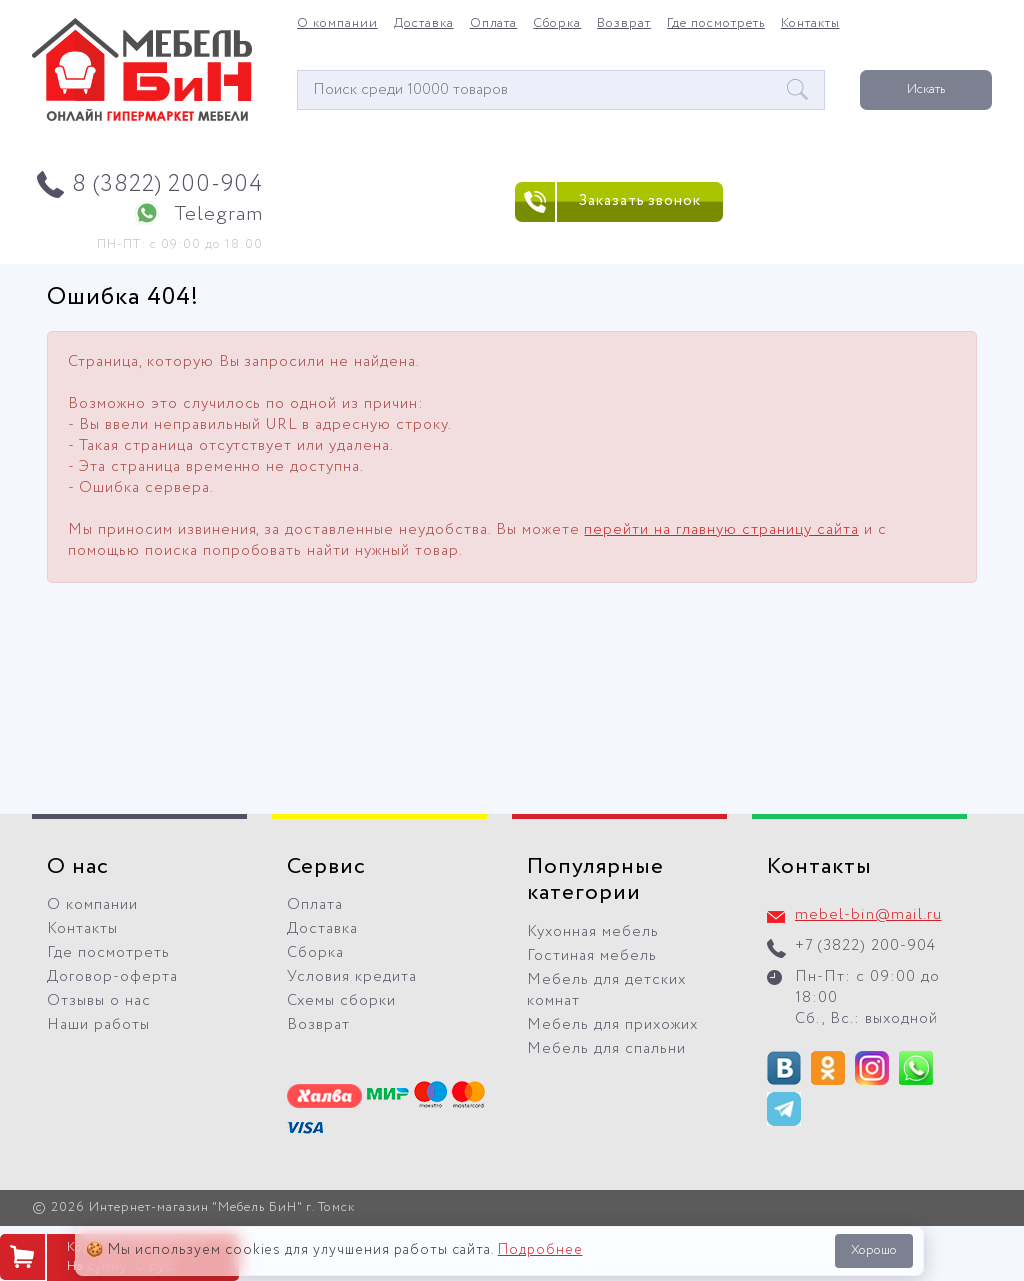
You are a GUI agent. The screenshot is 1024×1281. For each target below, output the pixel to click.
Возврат (624, 24)
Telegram (218, 214)
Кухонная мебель (593, 932)
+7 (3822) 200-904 (865, 946)
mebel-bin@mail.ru (868, 915)
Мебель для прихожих (612, 1025)
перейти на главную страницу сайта (721, 530)
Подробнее (540, 1250)
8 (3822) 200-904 (167, 184)
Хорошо (874, 1250)
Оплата (494, 24)
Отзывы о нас (99, 1001)
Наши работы (98, 1025)
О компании (337, 24)
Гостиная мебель (592, 956)
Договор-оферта (112, 977)
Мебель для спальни (606, 1049)
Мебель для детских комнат (606, 990)
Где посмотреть (716, 24)
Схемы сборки (341, 1001)
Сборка (557, 24)
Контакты (810, 24)
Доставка (424, 24)
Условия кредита (352, 977)
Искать (926, 89)
